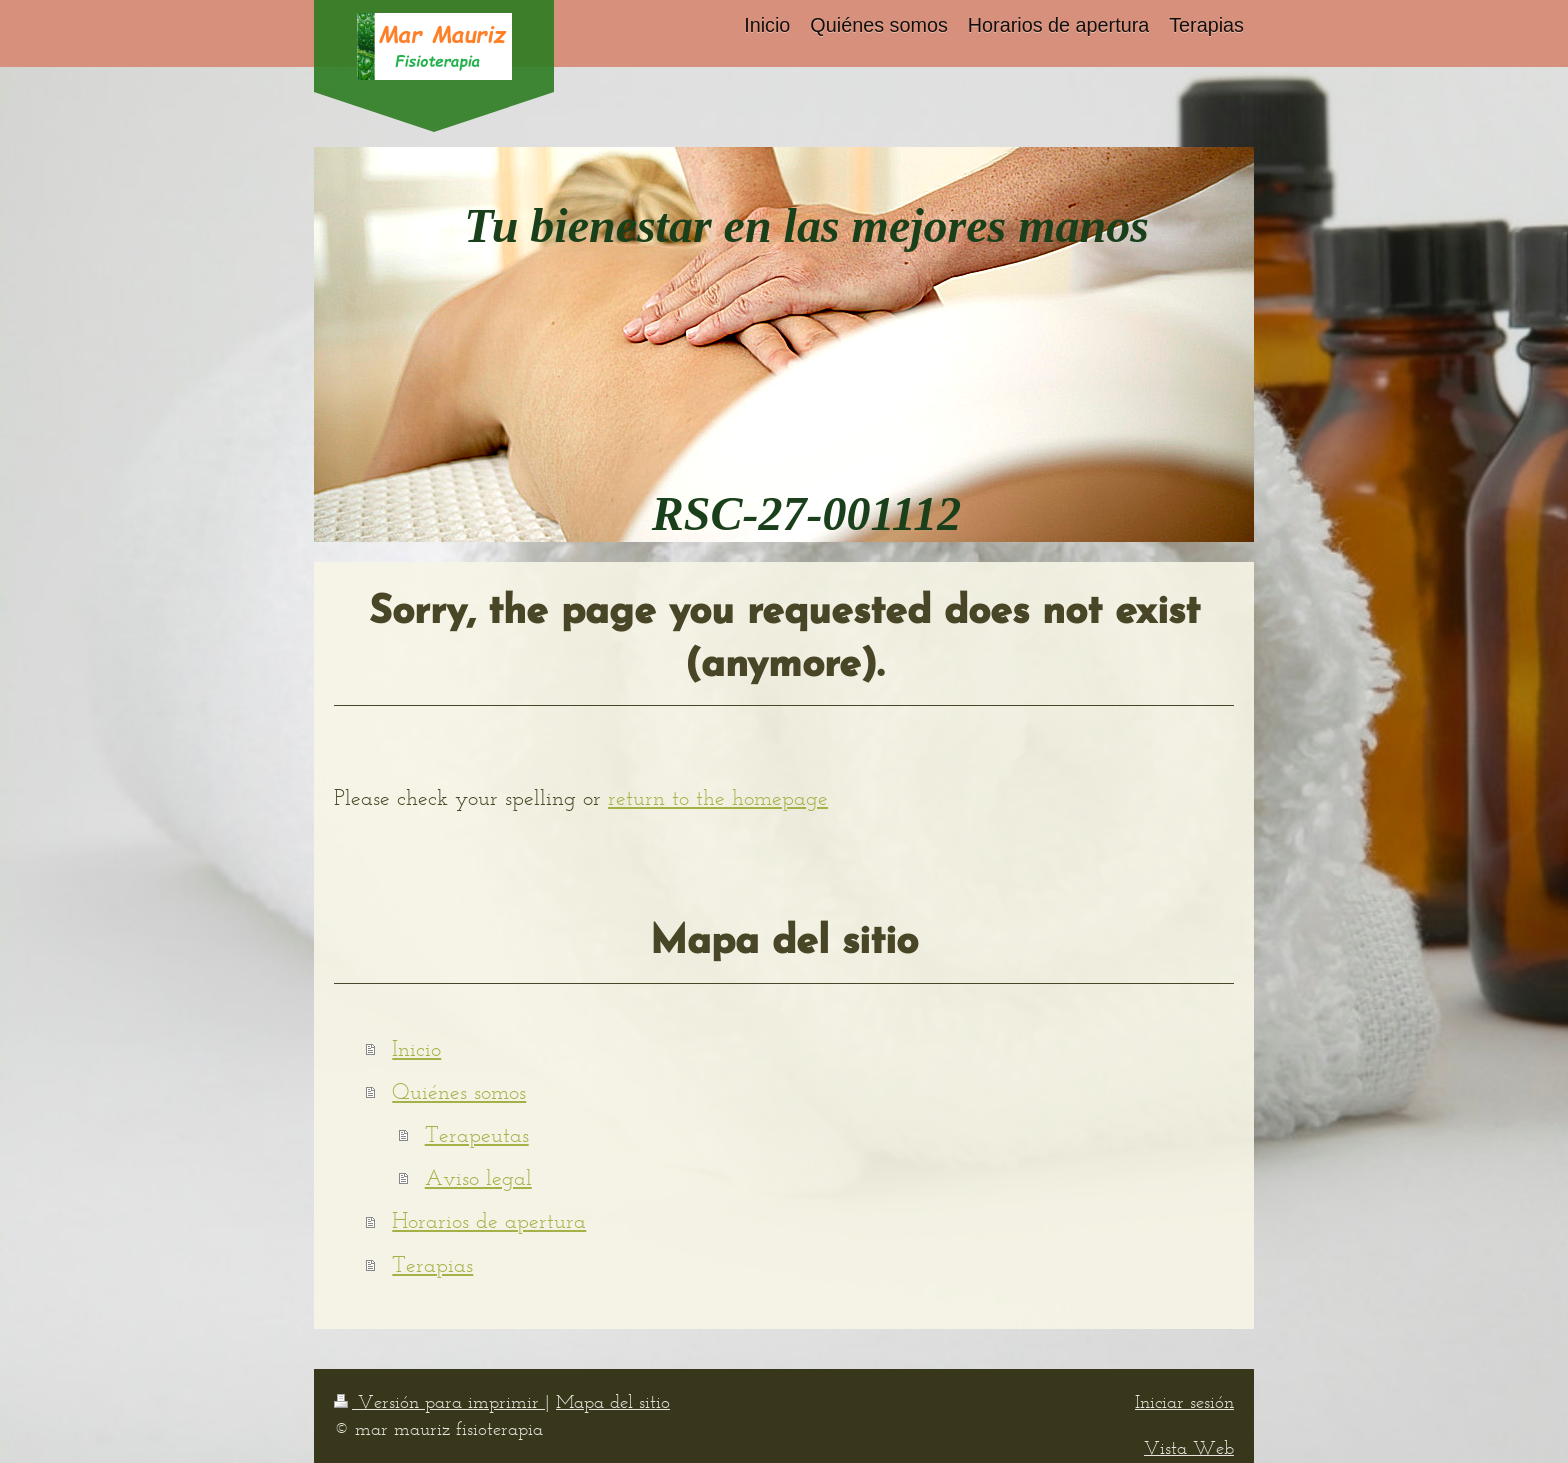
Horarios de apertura (489, 1220)
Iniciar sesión (1184, 1401)
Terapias (432, 1264)
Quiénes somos (459, 1091)
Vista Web (1189, 1447)
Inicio (416, 1048)
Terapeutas (477, 1134)
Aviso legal (478, 1177)
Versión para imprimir (439, 1401)
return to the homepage (718, 797)
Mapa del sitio (613, 1401)
